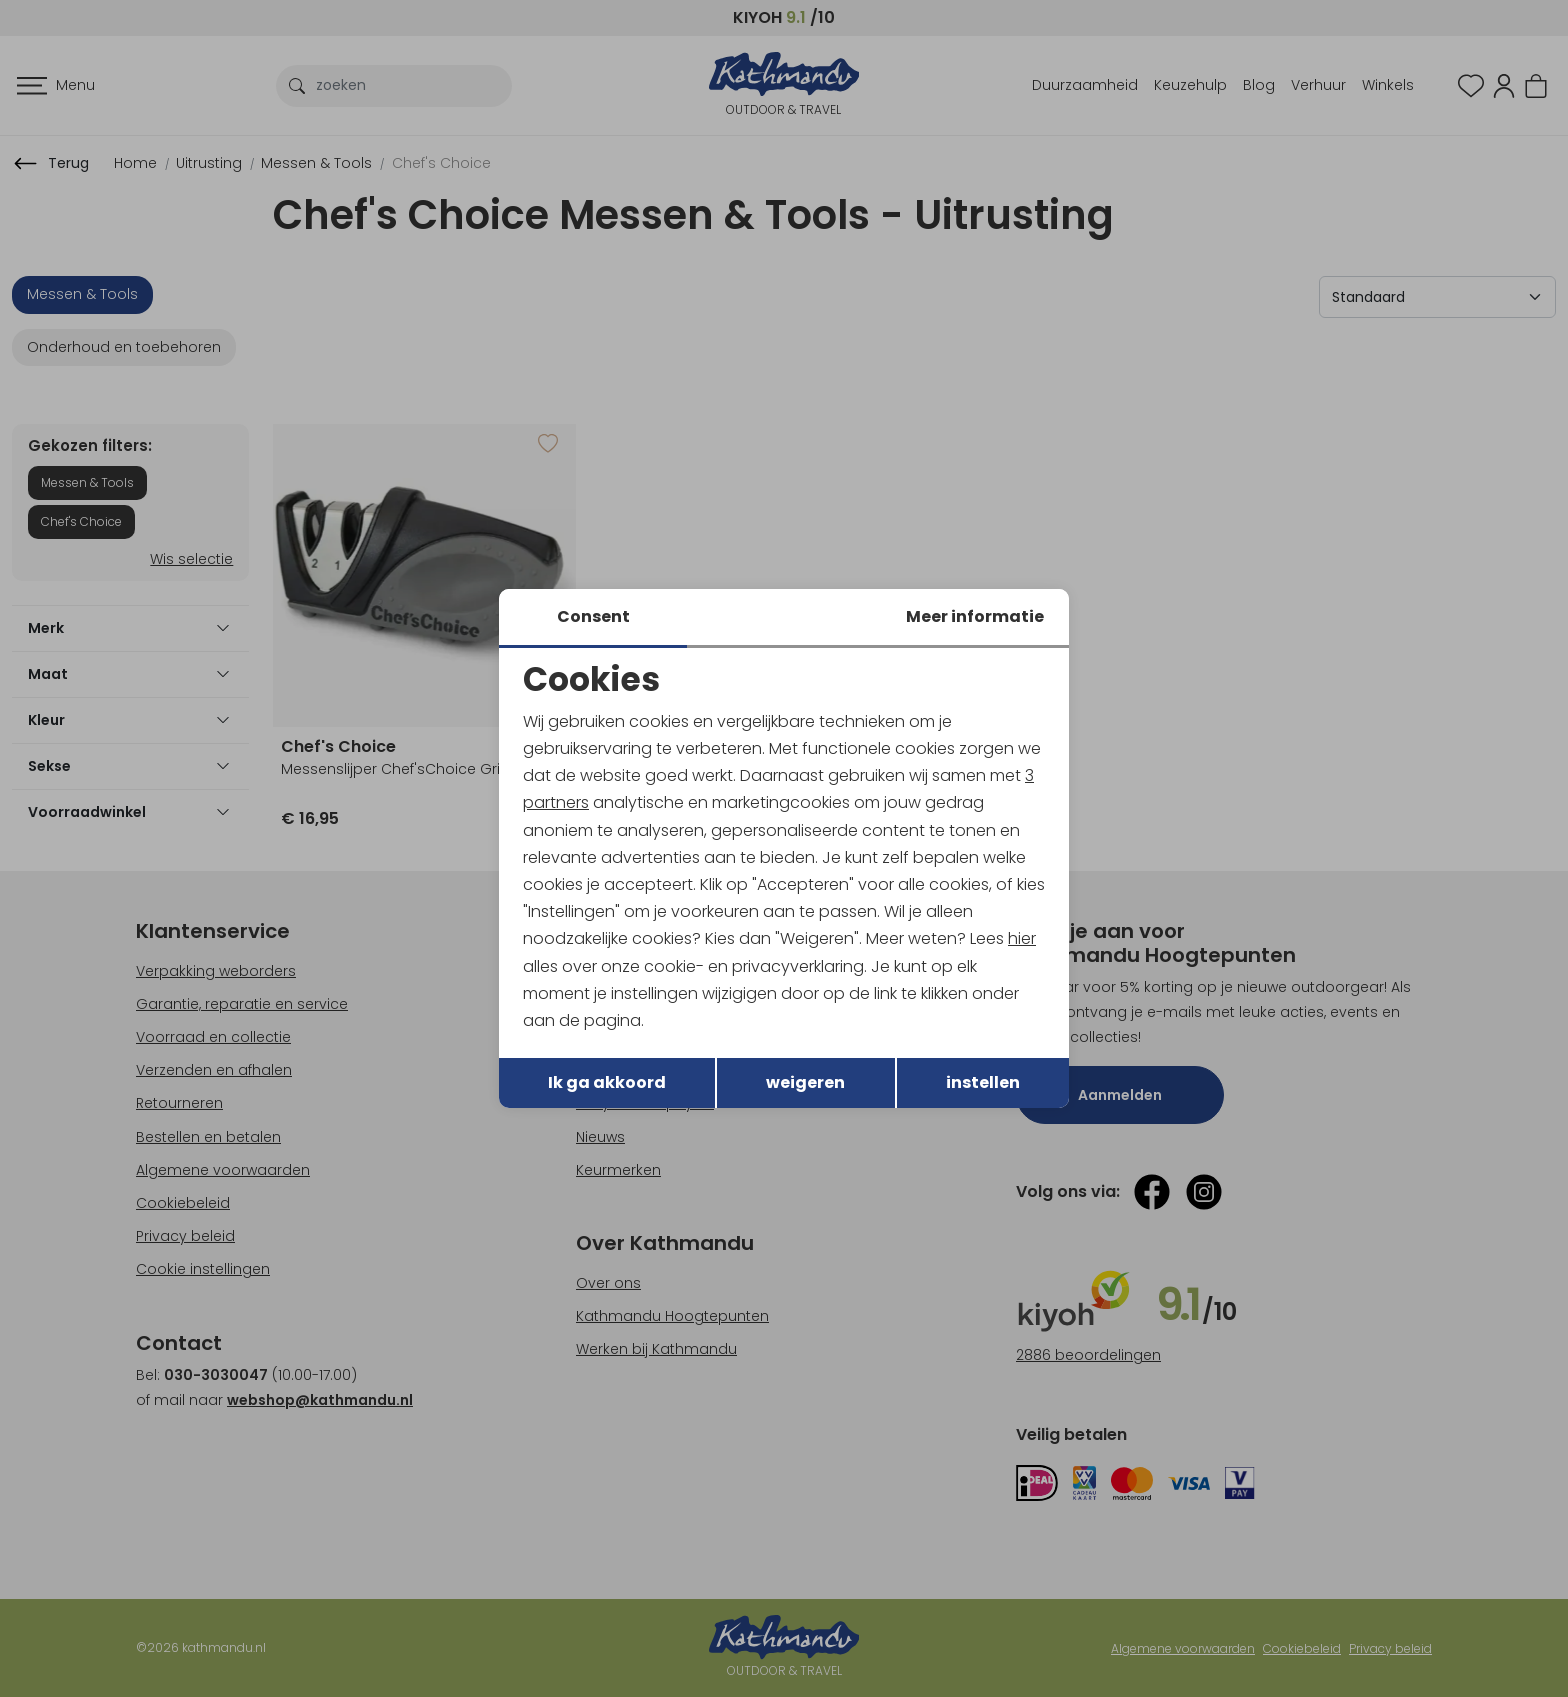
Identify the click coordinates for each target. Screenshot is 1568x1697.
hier (1022, 938)
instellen (983, 1082)
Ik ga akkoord (607, 1082)
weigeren (805, 1082)
